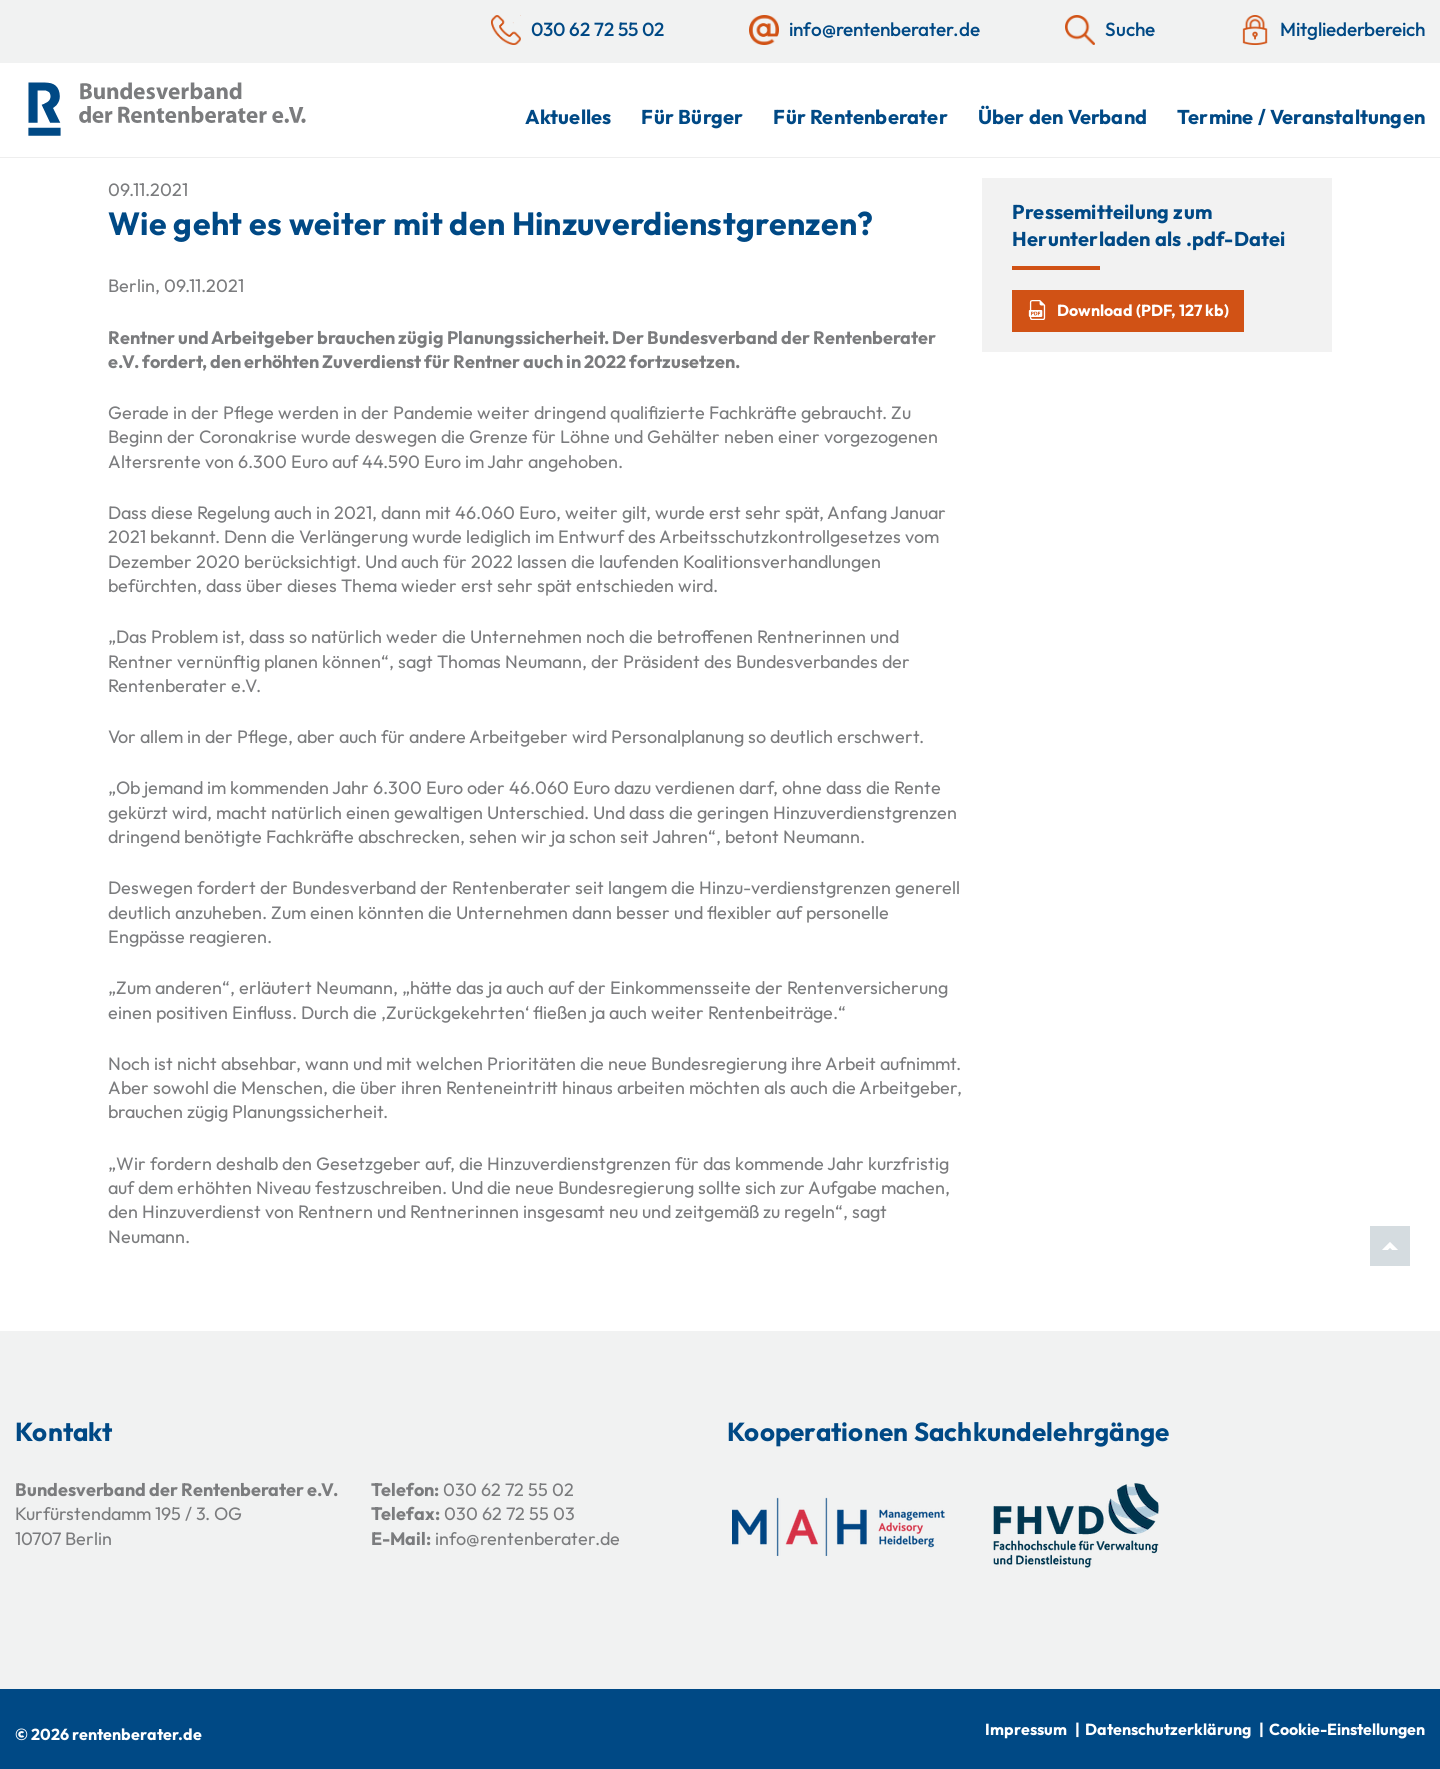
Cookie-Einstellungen (1347, 1729)
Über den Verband (1062, 116)
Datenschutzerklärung (1168, 1729)
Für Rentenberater (860, 116)
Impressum (1026, 1729)
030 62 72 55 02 (508, 1489)
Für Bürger (692, 116)
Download (1128, 310)
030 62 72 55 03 (509, 1513)
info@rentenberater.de (527, 1538)
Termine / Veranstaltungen (1301, 116)
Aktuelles (568, 116)
